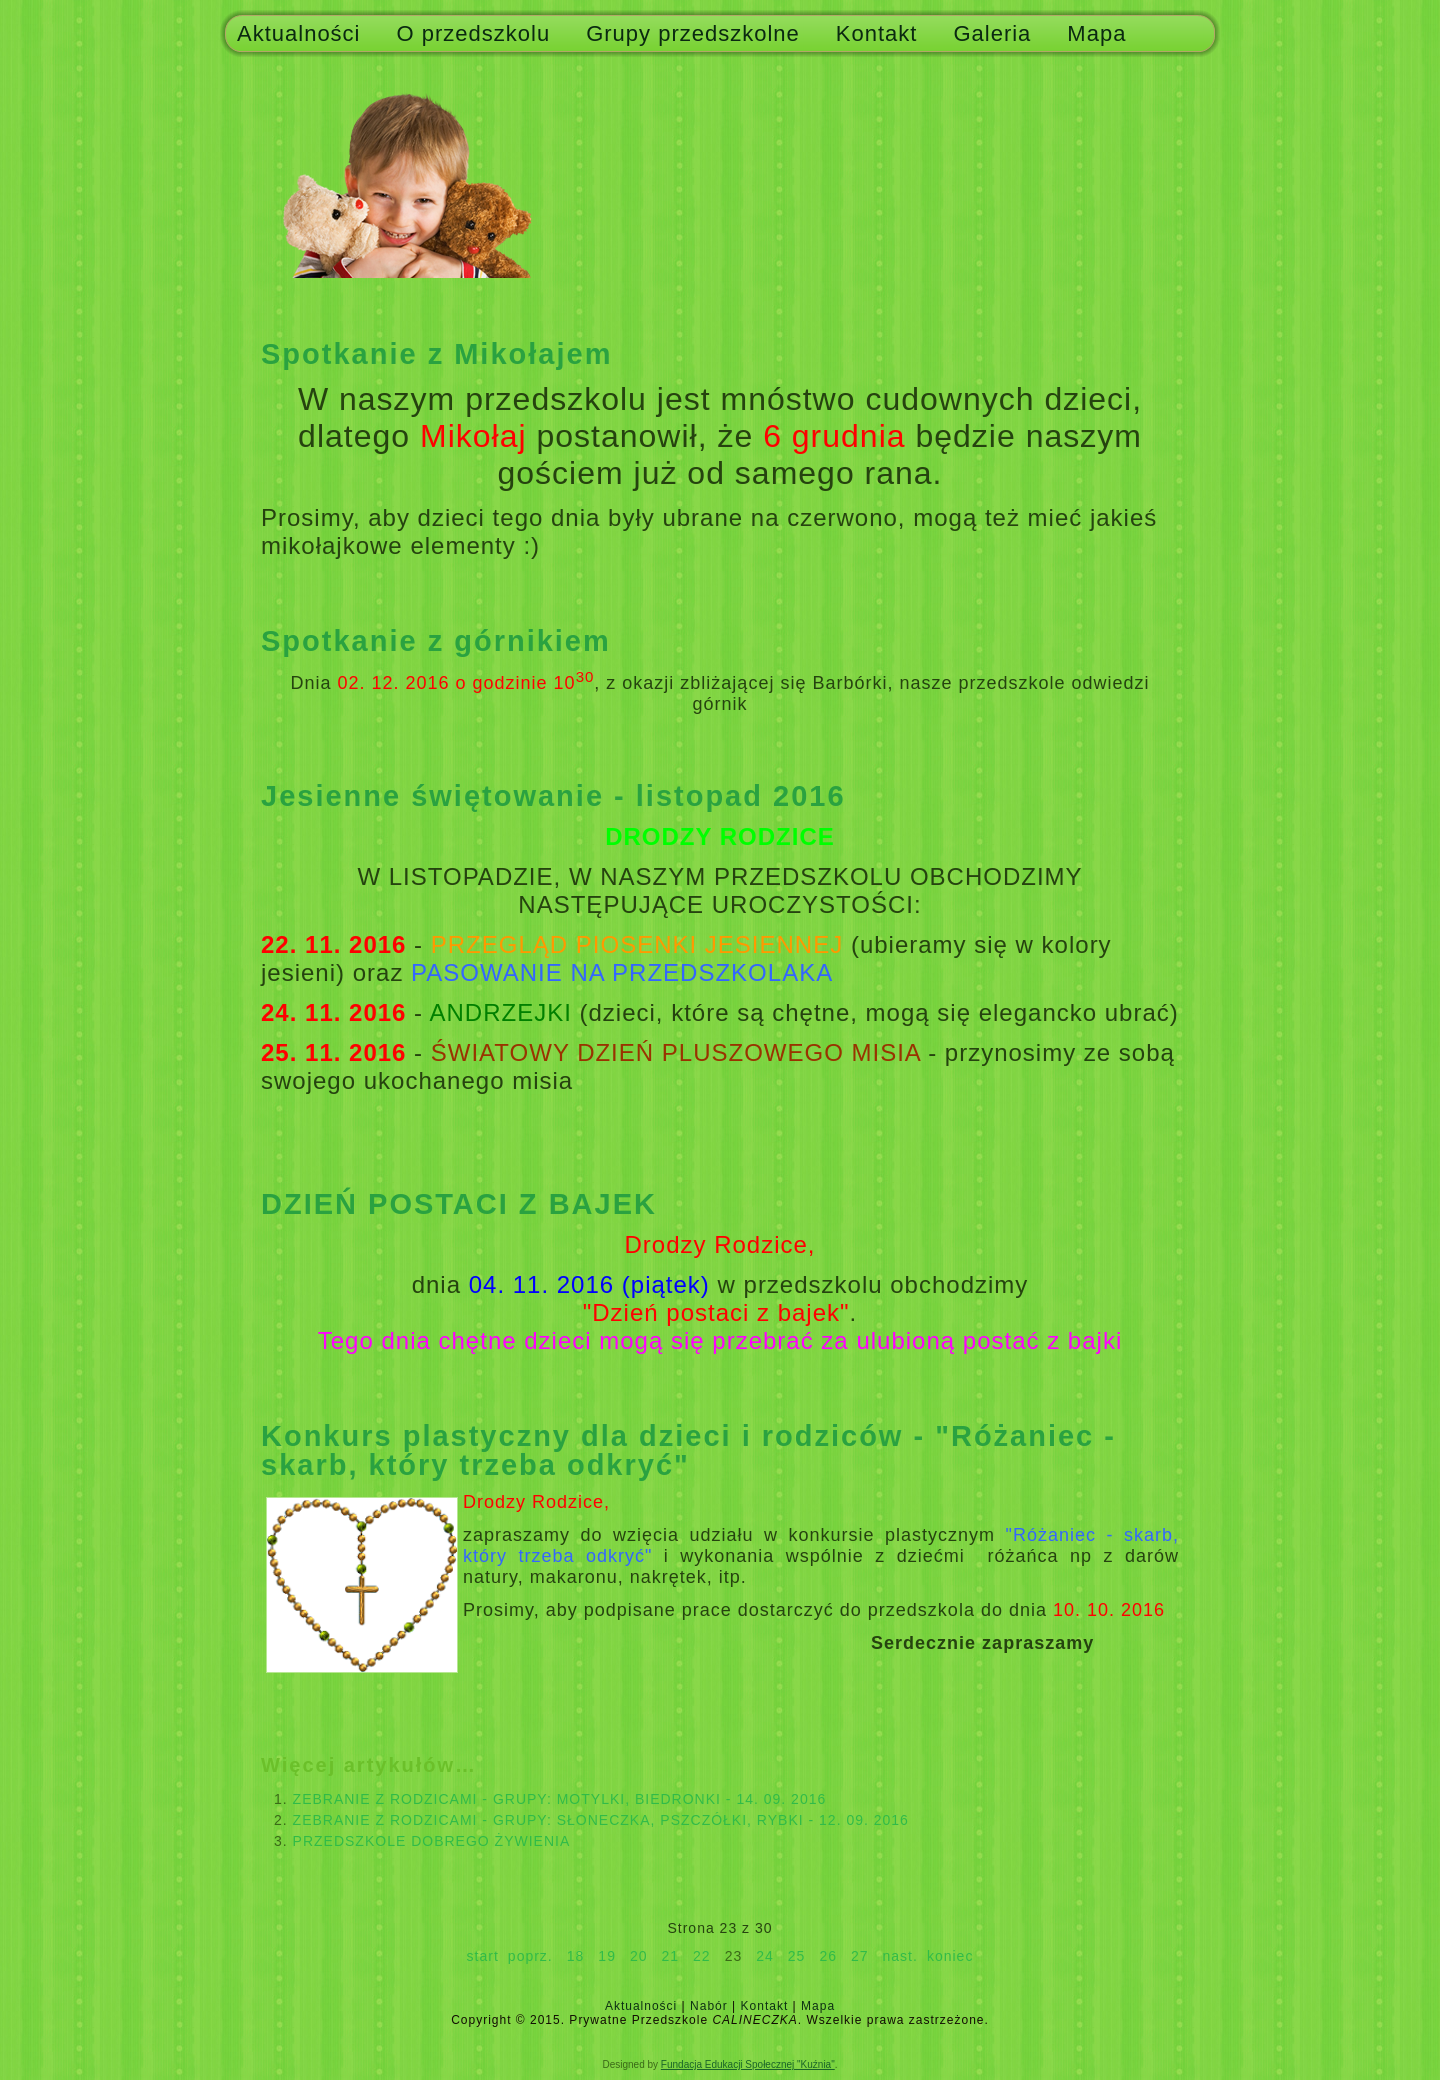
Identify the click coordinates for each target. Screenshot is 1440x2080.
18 (576, 1956)
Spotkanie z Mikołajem (436, 354)
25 (797, 1956)
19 (607, 1956)
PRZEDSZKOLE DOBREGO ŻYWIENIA (432, 1841)
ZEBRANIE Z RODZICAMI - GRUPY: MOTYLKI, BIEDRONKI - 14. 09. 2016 (560, 1799)
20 (639, 1956)
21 (671, 1956)
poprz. (530, 1956)
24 (765, 1956)
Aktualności (299, 33)
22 (702, 1956)
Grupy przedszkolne (693, 33)
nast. (900, 1956)
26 (828, 1956)
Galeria (992, 33)
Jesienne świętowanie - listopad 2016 (553, 796)
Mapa (1096, 33)
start (483, 1956)
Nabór (709, 2006)
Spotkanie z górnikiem (436, 641)
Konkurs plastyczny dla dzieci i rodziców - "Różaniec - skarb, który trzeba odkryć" (688, 1450)
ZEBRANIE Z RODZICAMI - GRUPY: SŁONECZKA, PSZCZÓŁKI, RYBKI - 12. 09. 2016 (601, 1820)
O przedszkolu (474, 33)
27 (860, 1956)
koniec (950, 1956)
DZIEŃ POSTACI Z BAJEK (459, 1204)
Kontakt (877, 33)
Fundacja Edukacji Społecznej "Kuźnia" (748, 2064)
